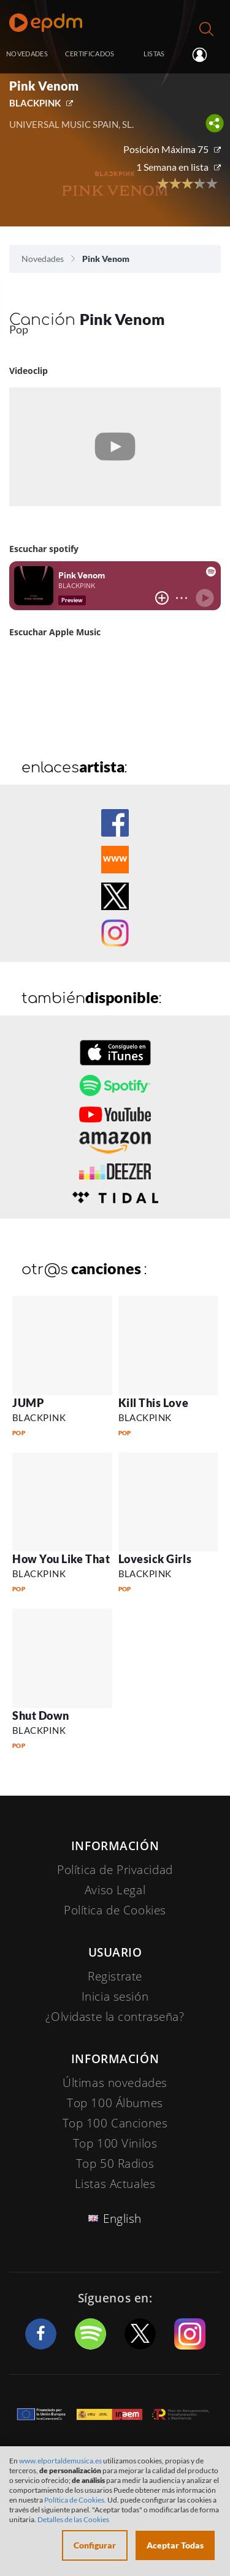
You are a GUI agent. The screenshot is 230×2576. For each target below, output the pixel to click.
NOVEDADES (27, 54)
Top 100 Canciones (115, 2123)
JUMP (28, 1402)
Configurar (95, 2545)
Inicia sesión (207, 55)
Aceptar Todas (175, 2545)
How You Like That (61, 1559)
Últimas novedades (115, 2083)
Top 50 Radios (115, 2163)
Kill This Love (153, 1402)
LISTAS (154, 54)
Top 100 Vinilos (115, 2143)
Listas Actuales (115, 2184)
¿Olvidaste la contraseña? (114, 2017)
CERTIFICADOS (90, 54)
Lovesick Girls (155, 1559)
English (122, 2219)
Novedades (42, 258)
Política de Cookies (115, 1910)
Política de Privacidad (115, 1870)
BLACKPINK (35, 102)
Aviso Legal (115, 1890)
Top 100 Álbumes (115, 2103)
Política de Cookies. (75, 2499)
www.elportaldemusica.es (60, 2460)
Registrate (115, 1976)
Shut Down (40, 1715)
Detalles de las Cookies (73, 2519)
